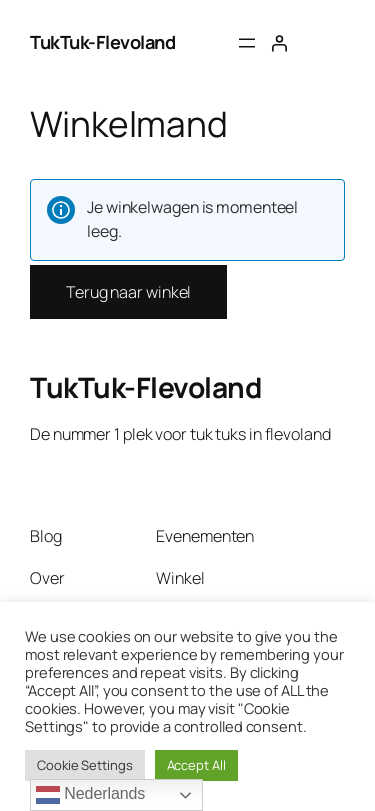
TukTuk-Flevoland (102, 42)
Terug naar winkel (128, 292)
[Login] (279, 43)
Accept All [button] (196, 765)
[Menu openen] (247, 43)
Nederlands (90, 795)
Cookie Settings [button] (85, 765)
